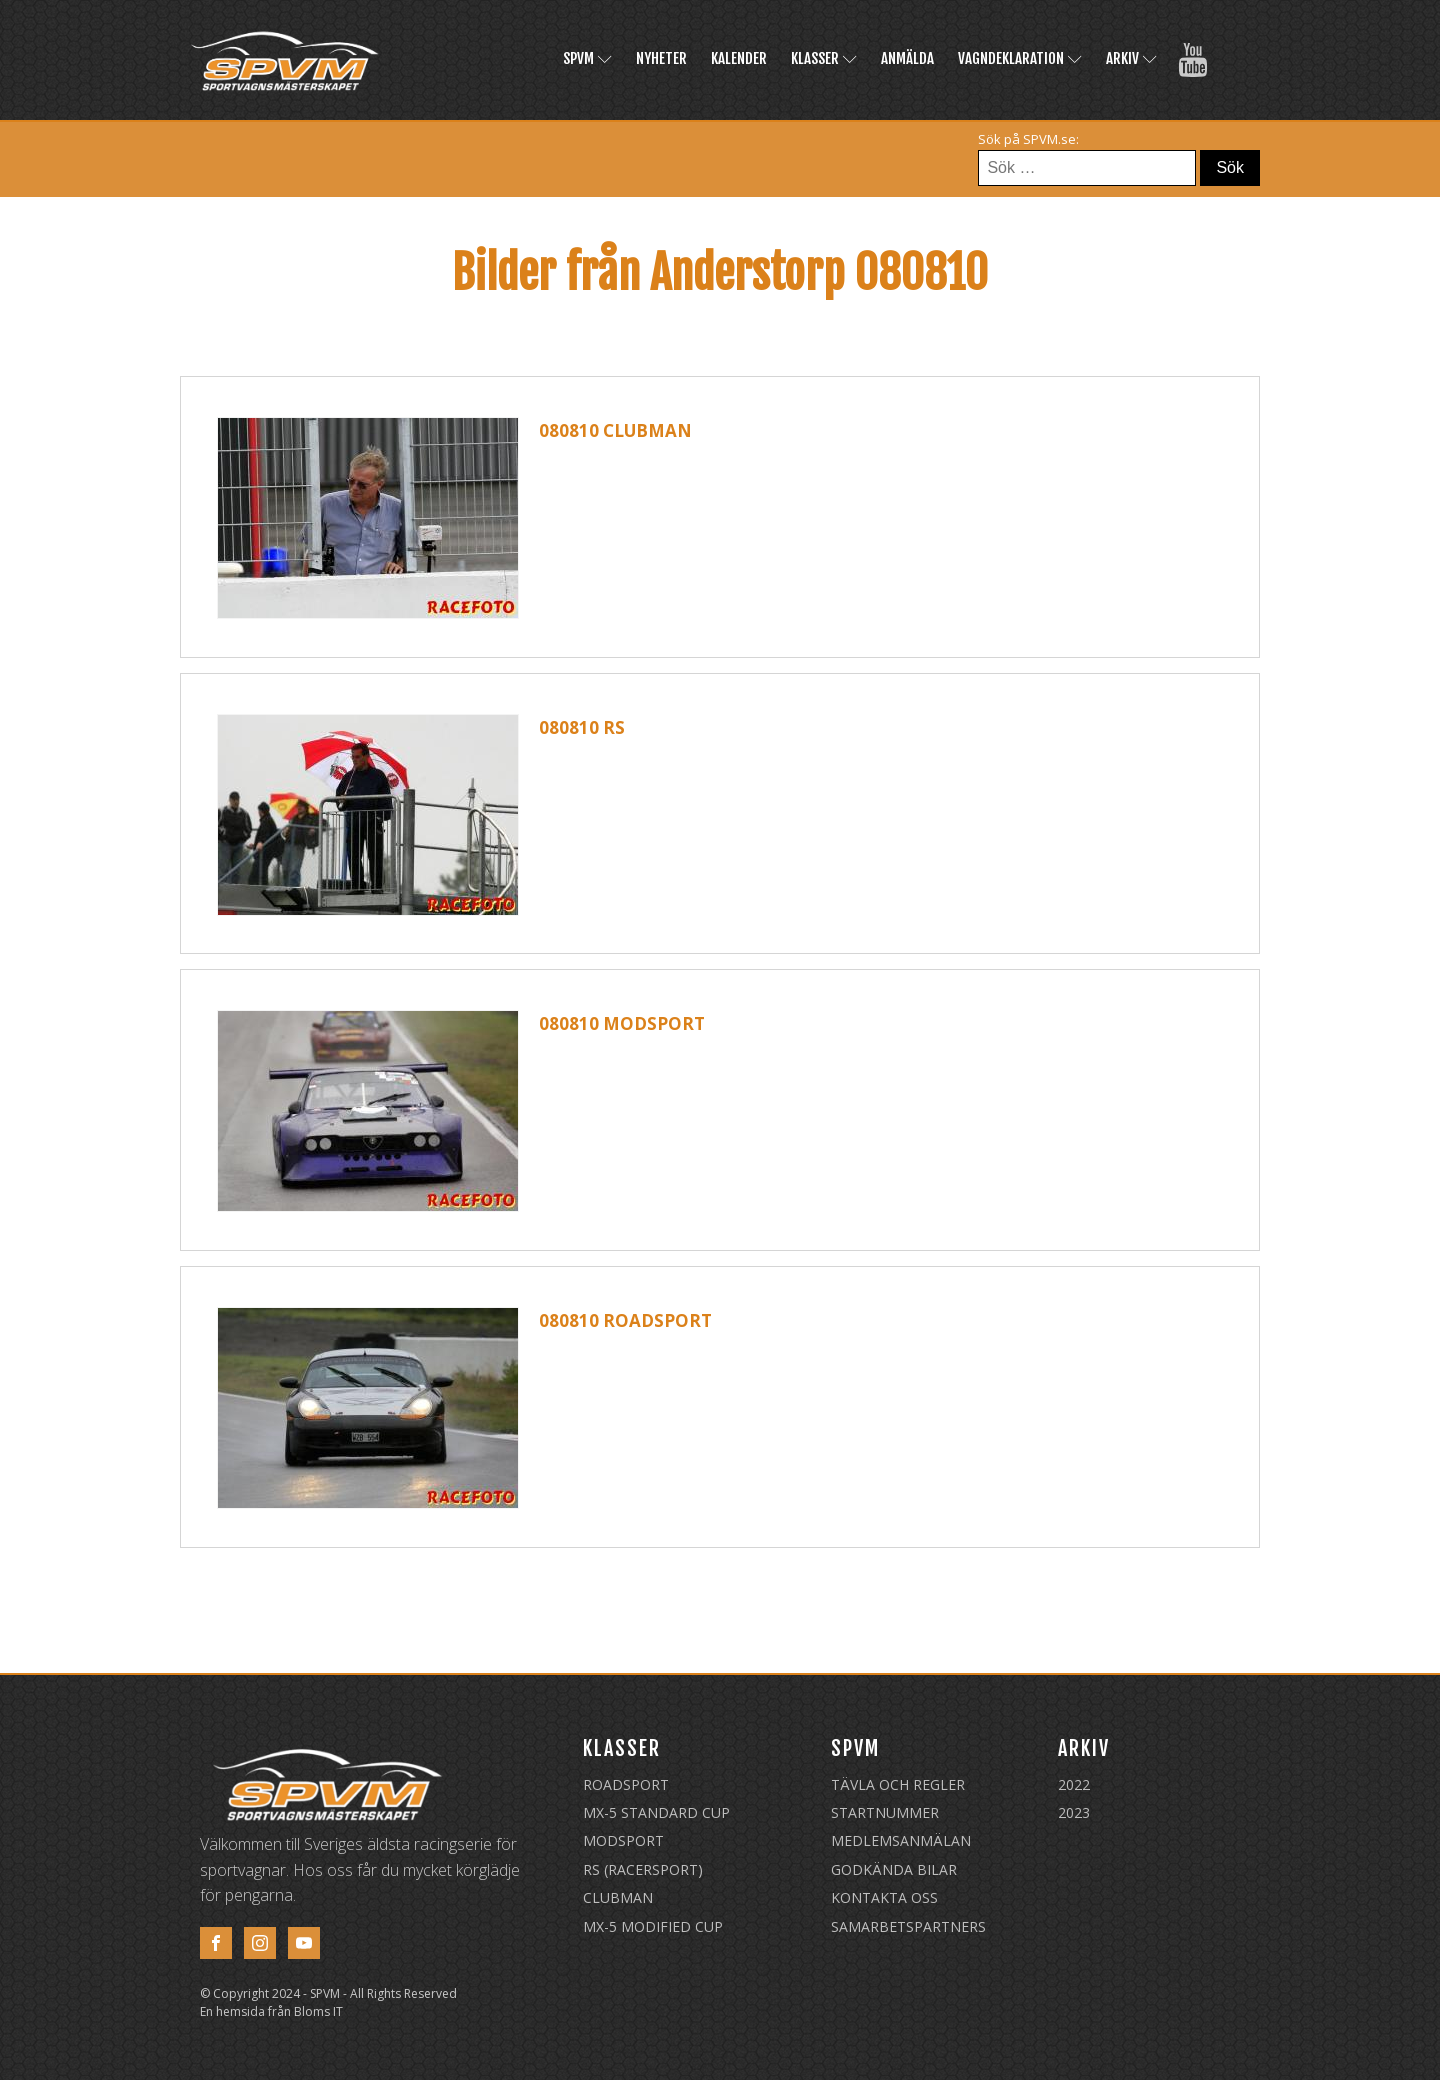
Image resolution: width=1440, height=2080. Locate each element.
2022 (1074, 1784)
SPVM (587, 58)
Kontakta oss (884, 1897)
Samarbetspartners (908, 1926)
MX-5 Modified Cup (653, 1926)
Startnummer (885, 1812)
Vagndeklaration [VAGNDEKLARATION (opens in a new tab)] (1020, 58)
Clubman (618, 1897)
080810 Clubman (615, 430)
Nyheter (661, 58)
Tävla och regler (898, 1784)
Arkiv (1131, 58)
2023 (1074, 1812)
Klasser (824, 58)
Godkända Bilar (894, 1869)
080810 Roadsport (625, 1320)
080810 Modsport (622, 1023)
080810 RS (582, 727)
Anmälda (907, 58)
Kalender (739, 58)
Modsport (623, 1840)
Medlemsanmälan (901, 1840)
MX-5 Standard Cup (656, 1812)
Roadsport (626, 1784)
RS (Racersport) (643, 1869)
